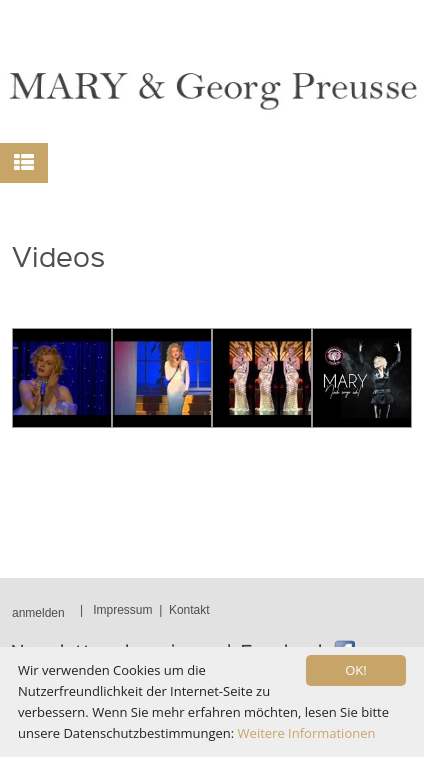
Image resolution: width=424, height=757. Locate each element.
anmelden (38, 613)
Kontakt (189, 610)
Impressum (122, 610)
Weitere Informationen (307, 733)
